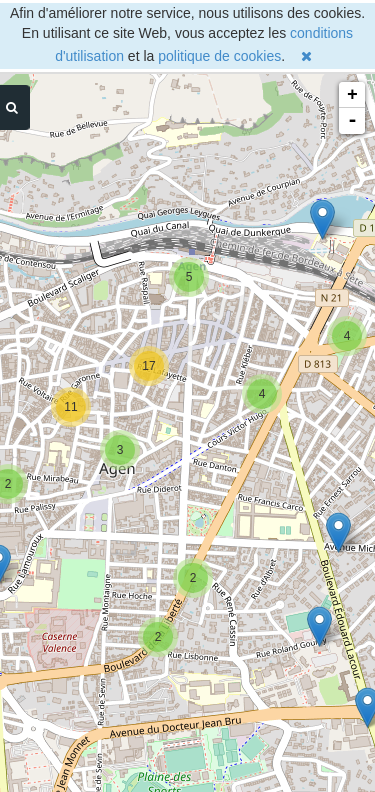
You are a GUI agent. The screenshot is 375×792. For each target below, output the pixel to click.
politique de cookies (219, 56)
